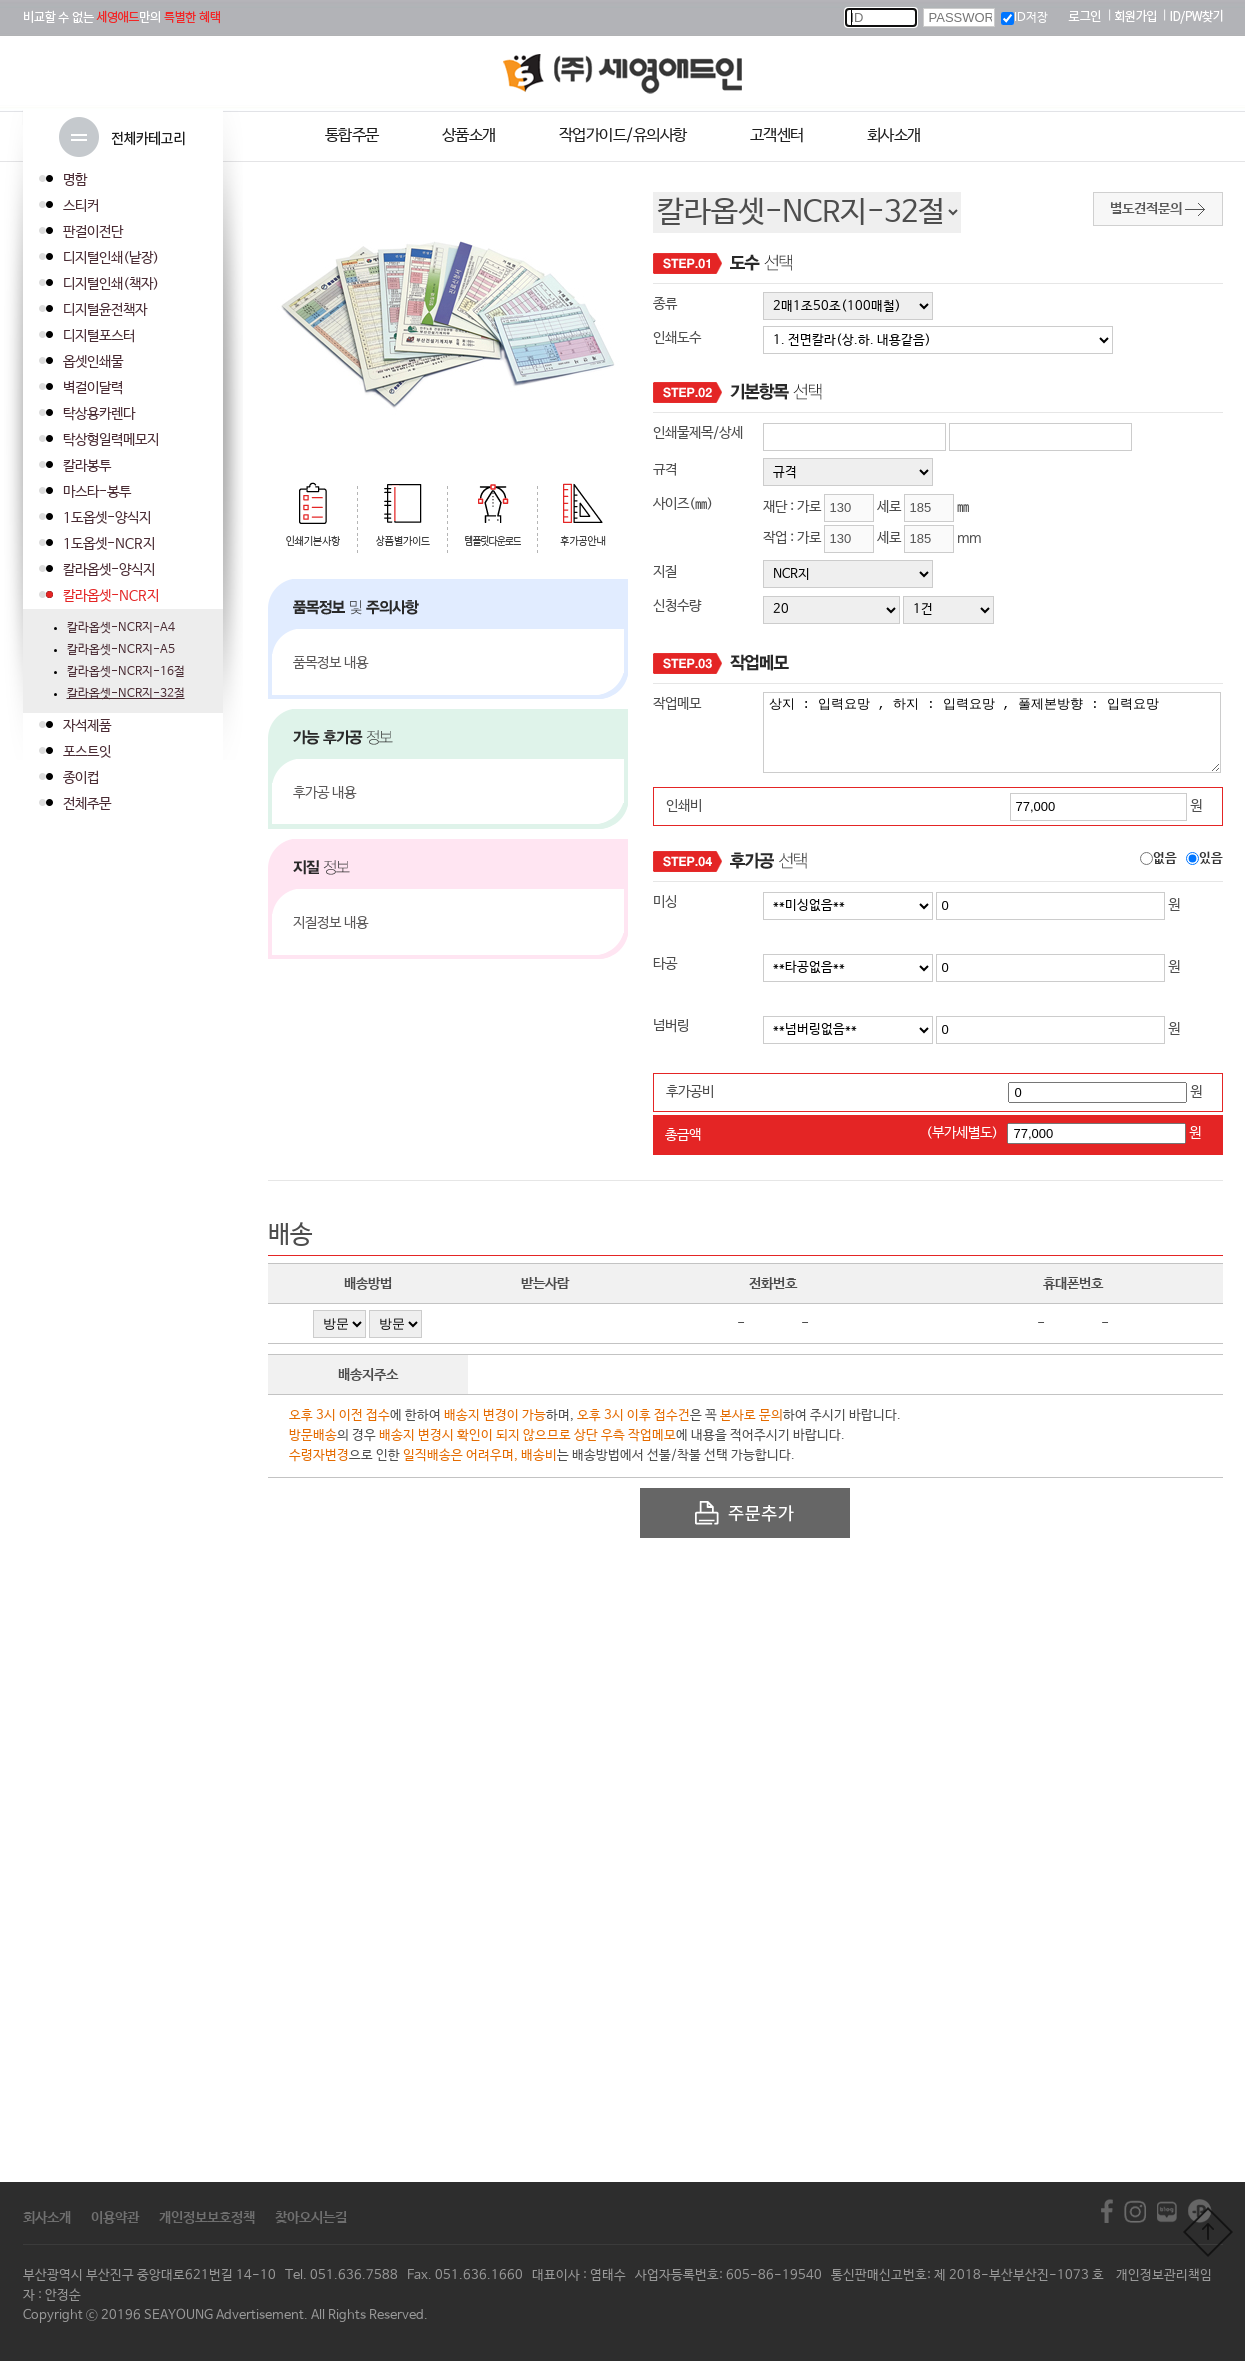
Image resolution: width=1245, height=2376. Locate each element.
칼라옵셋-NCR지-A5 (121, 650)
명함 (75, 180)
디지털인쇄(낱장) (111, 258)
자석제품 (87, 726)
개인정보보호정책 (207, 2233)
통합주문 (352, 135)
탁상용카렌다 (99, 414)
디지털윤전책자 (105, 310)
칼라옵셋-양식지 (109, 570)
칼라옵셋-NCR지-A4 (121, 628)
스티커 (81, 206)
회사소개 (894, 135)
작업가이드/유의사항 (623, 135)
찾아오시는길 (311, 2233)
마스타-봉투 (97, 492)
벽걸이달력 (93, 388)
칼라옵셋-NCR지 (111, 596)
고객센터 (777, 135)
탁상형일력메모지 (111, 440)
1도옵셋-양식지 (107, 518)
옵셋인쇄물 (93, 362)
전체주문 (87, 804)
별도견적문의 (1157, 209)
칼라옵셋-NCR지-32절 (126, 694)
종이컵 (81, 778)
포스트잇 (87, 752)
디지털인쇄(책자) (111, 284)
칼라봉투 (87, 466)
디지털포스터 (99, 336)
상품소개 (469, 135)
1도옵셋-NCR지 (109, 544)
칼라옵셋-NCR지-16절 (126, 672)
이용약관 (115, 2233)
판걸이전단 (93, 232)
